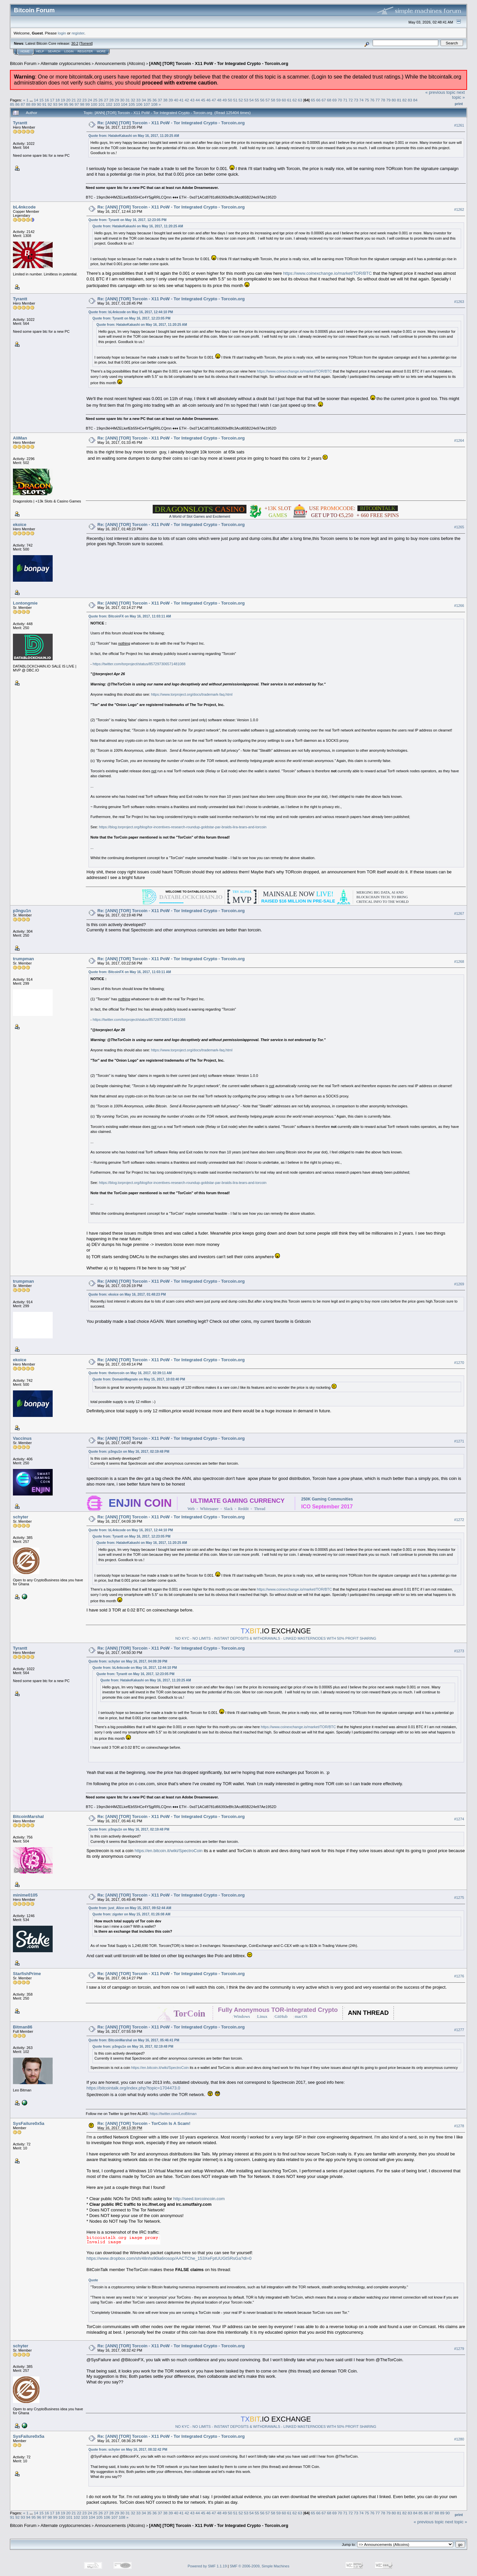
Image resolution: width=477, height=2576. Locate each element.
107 (146, 104)
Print (459, 104)
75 (367, 100)
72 (350, 100)
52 (240, 100)
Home (25, 51)
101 (101, 104)
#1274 (459, 1819)
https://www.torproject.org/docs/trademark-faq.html (192, 694)
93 (55, 104)
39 (171, 100)
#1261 (459, 125)
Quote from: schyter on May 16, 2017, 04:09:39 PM (127, 1661)
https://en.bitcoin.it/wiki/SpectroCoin (168, 1850)
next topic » (458, 95)
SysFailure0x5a (28, 2123)
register (78, 33)
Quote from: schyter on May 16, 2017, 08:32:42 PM (127, 2449)
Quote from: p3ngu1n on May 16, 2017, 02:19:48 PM (128, 1451)
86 (17, 104)
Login (69, 51)
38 (165, 100)
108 (154, 104)
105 (132, 104)
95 (66, 104)
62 (294, 100)
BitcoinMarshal (28, 1816)
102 (109, 104)
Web (191, 1508)
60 (284, 100)
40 (176, 100)
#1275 (459, 1898)
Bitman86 (22, 2026)
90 (39, 104)
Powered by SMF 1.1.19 (207, 2566)
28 (111, 100)
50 (230, 100)
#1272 (459, 1520)
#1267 (459, 913)
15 (41, 100)
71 (345, 100)
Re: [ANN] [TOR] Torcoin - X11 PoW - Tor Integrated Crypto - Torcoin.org (171, 122)
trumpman (23, 958)
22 (79, 100)
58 (273, 100)
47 (214, 100)
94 (60, 104)
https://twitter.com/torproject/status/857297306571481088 (139, 664)
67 (324, 100)
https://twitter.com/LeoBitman (173, 2114)
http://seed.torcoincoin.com (199, 2198)
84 (415, 100)
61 (289, 100)
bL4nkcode (24, 207)
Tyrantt (20, 122)
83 (410, 100)
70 (340, 100)
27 (106, 100)
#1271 (459, 1441)
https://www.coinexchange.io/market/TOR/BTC (327, 273)
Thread (259, 1508)
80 (394, 100)
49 (224, 100)
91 (44, 104)
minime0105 (25, 1895)
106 (139, 104)
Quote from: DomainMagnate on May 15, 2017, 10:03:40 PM (138, 1379)
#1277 (459, 2030)
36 (154, 100)
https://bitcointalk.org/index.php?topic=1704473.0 (133, 2087)
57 (268, 100)
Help (40, 51)
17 (52, 100)
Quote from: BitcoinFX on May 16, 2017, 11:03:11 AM (129, 616)
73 (356, 100)
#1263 (459, 302)
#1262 (459, 210)
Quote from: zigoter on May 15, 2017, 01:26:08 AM (131, 1914)
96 (71, 104)
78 (383, 100)
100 (94, 104)
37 (160, 100)
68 (329, 100)
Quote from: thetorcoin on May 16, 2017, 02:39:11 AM (130, 1373)
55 (257, 100)
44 (197, 100)
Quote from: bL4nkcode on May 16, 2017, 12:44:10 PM (130, 312)
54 (251, 100)
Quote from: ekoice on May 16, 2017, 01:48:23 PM (127, 1294)
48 (219, 100)
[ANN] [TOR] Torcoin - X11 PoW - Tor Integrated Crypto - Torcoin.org (218, 63)
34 (143, 100)
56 (262, 100)
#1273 (459, 1651)
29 (117, 100)
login (62, 33)
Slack (228, 1508)
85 (12, 104)
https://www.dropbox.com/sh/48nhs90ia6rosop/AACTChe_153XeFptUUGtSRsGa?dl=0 (168, 2258)
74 (361, 100)
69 (334, 100)
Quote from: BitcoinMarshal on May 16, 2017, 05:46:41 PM (133, 2040)
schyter (20, 1516)
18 (57, 100)
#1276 (459, 1976)
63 (300, 100)
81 (399, 100)
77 (377, 100)
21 (74, 100)
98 (82, 104)
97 (77, 104)
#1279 (459, 2349)
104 (124, 104)
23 (84, 100)
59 (278, 100)
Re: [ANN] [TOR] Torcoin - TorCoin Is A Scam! (143, 2123)
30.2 (74, 43)
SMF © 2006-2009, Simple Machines (260, 2566)
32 (133, 100)
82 (404, 100)
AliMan (20, 438)
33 (138, 100)
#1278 (459, 2126)
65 (313, 100)
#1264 (459, 441)
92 (50, 104)
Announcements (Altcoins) (120, 63)
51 (235, 100)
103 (116, 104)
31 (128, 100)
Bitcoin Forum (23, 63)
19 (63, 100)
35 (149, 100)
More (101, 51)
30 (122, 100)
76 (372, 100)
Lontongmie (25, 603)
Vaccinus (22, 1438)
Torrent (86, 43)
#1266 (459, 606)
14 (36, 100)
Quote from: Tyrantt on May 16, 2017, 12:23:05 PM (127, 220)
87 (23, 104)
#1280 (459, 2439)
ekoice (19, 524)
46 (208, 100)
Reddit (243, 1508)
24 (90, 100)
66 (318, 100)
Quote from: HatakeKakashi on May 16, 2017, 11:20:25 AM (133, 136)
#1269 (459, 1284)
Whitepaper (209, 1508)
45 (203, 100)
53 (246, 100)
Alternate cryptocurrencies (66, 63)
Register (85, 51)
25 (95, 100)
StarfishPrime (27, 1973)
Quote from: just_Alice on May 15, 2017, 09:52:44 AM (129, 1908)
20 (68, 100)
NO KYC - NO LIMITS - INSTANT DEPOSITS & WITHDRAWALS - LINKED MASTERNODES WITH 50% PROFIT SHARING (275, 1638)
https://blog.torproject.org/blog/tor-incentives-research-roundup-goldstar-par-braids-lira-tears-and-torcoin (183, 827)
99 (87, 104)
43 (192, 100)
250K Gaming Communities (327, 1499)
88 (28, 104)
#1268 (459, 962)
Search (54, 51)
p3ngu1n (22, 910)
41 (181, 100)
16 (47, 100)
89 (33, 104)
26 (100, 100)
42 (187, 100)
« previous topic (440, 92)
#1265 (459, 527)
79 (388, 100)
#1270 (459, 1363)
